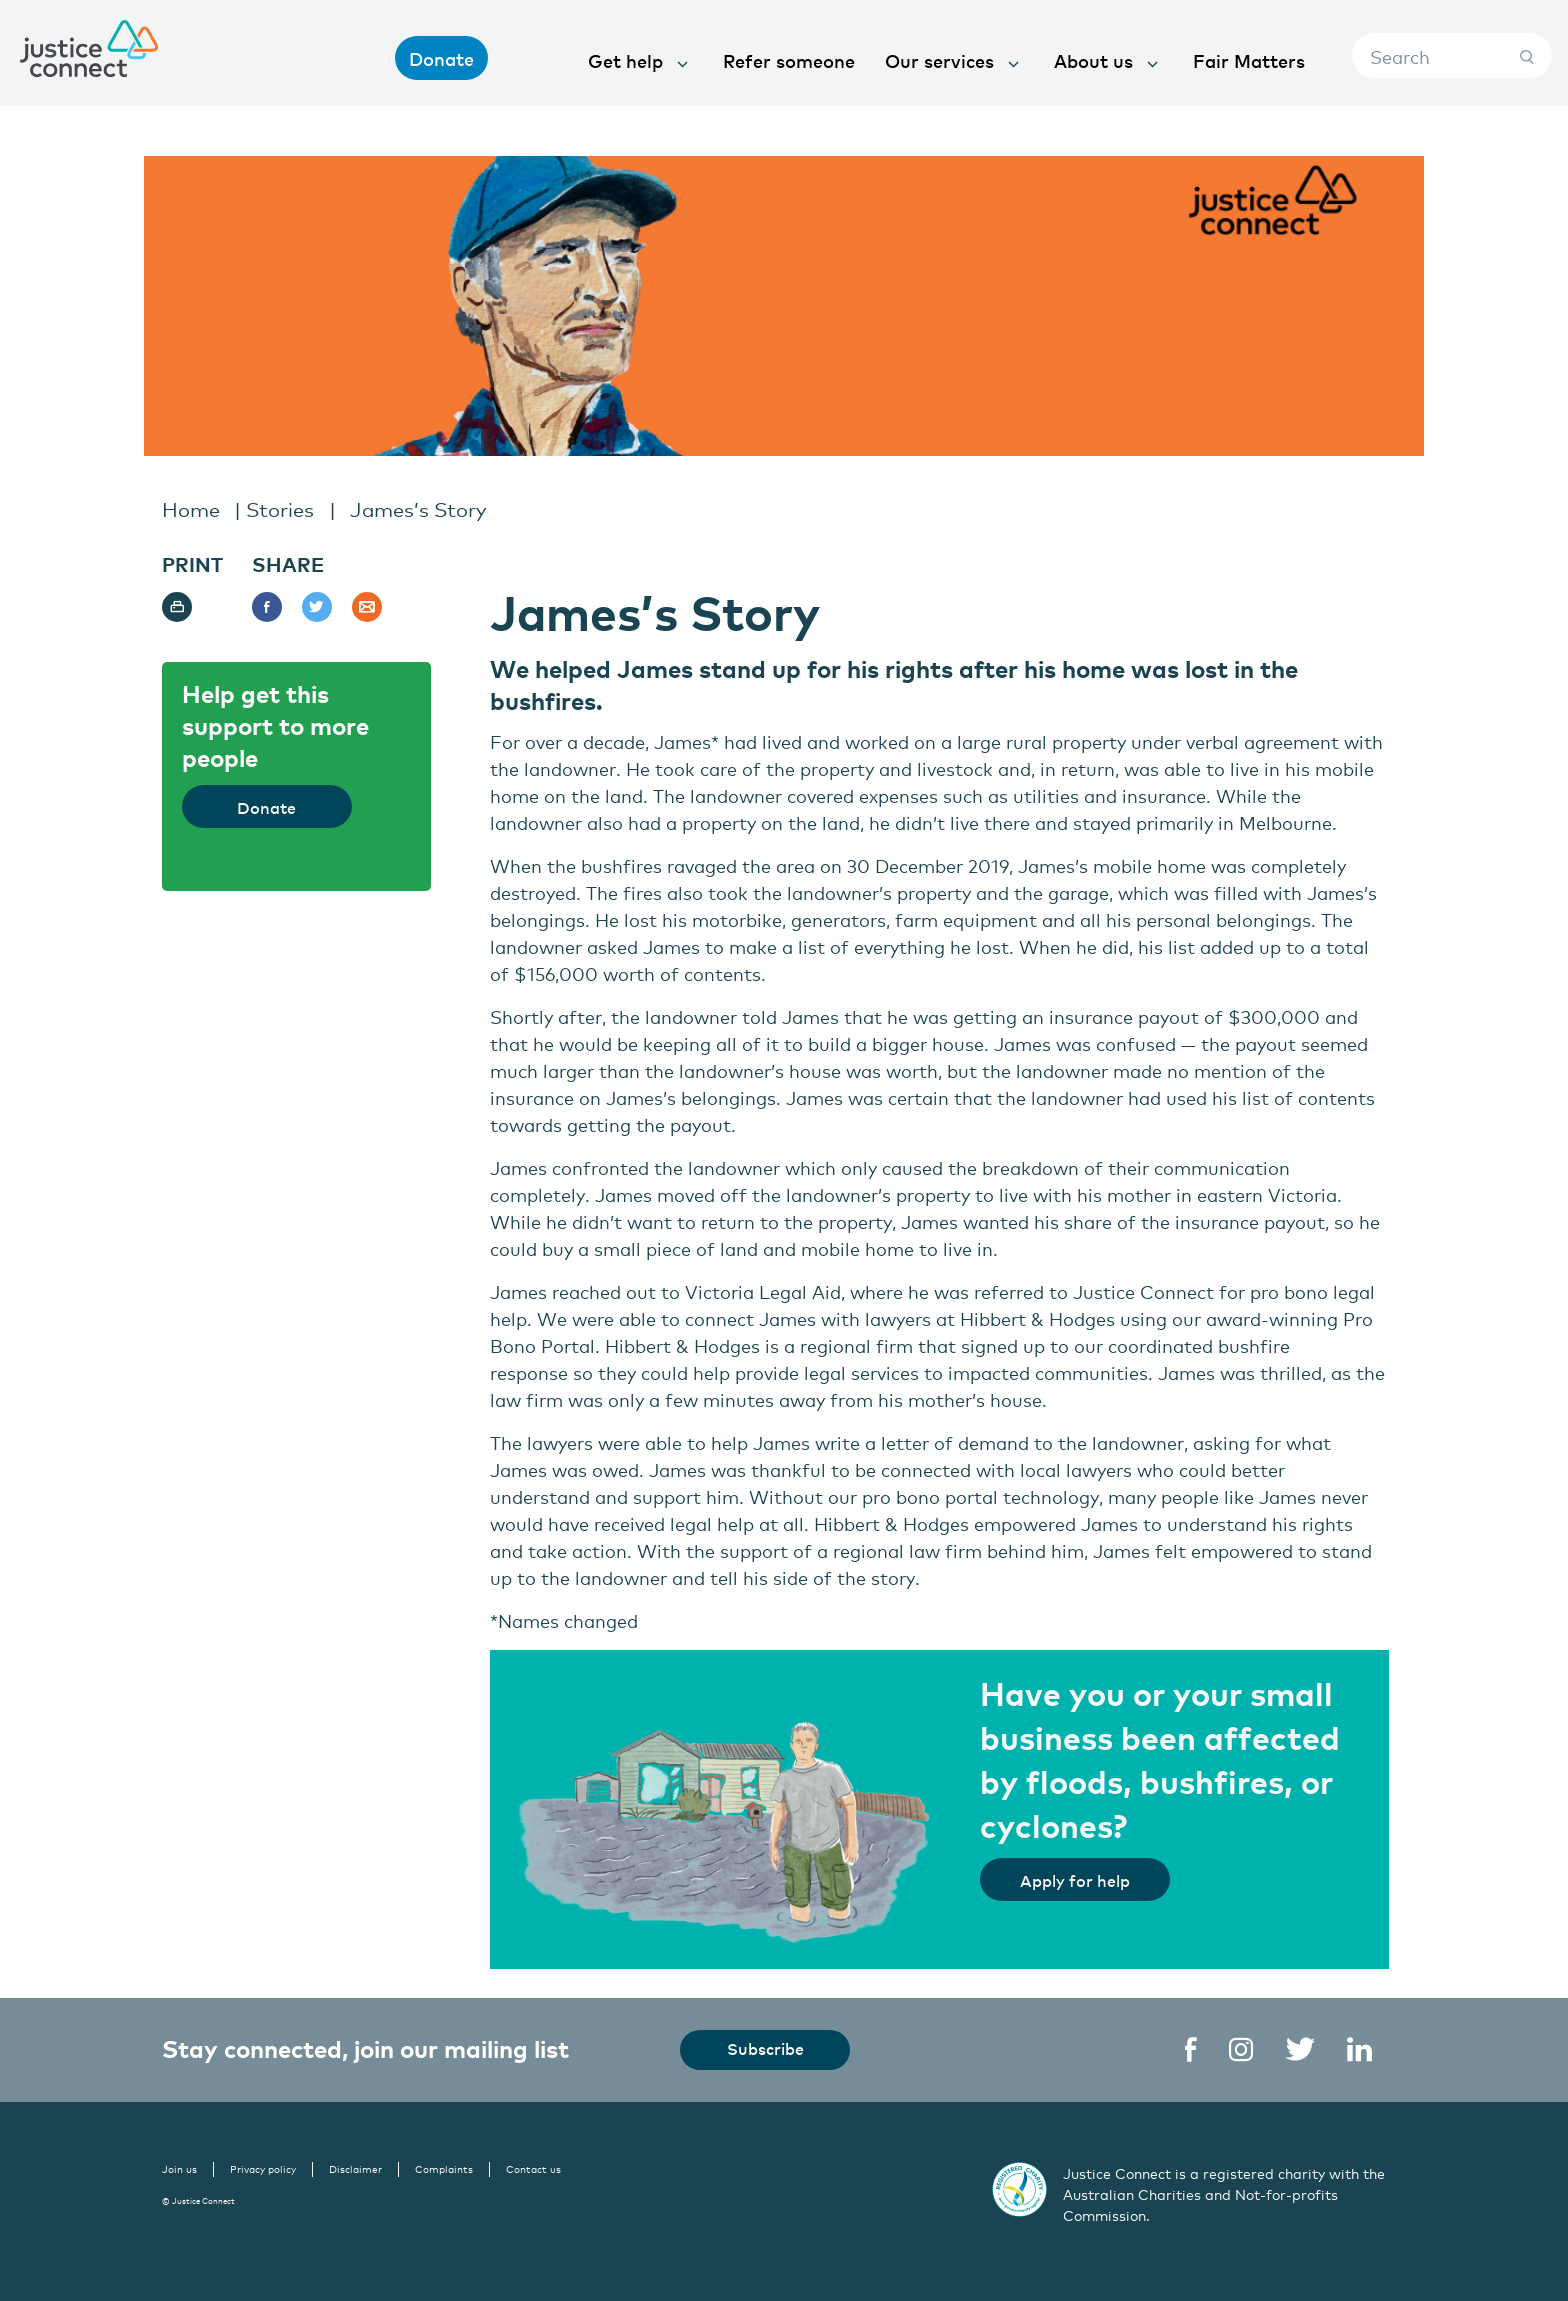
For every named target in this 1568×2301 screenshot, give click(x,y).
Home (191, 508)
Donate (441, 58)
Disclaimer (355, 2169)
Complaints (444, 2169)
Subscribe (765, 2048)
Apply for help (1075, 1880)
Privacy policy (263, 2169)
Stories (280, 508)
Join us (179, 2169)
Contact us (533, 2169)
